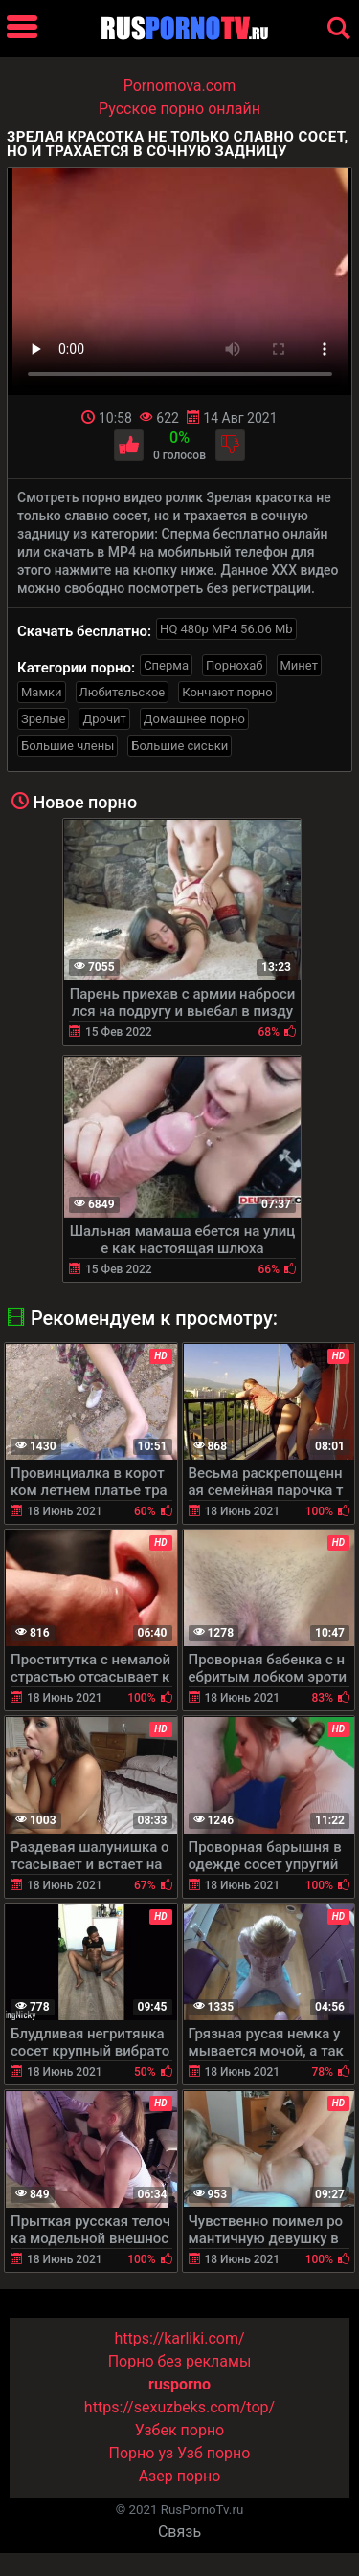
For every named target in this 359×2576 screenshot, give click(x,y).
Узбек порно (180, 2430)
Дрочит (103, 719)
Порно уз (141, 2453)
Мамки (41, 692)
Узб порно (213, 2453)
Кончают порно (227, 692)
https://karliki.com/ (179, 2338)
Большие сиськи (179, 745)
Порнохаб (234, 665)
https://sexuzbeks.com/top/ (179, 2407)
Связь (179, 2531)
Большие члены (67, 745)
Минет (299, 665)
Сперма (166, 665)
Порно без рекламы (180, 2361)
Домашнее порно (194, 719)
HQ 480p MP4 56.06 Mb (226, 629)
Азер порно (180, 2476)
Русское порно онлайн (179, 108)
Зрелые (43, 719)
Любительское (122, 692)
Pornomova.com (179, 86)
